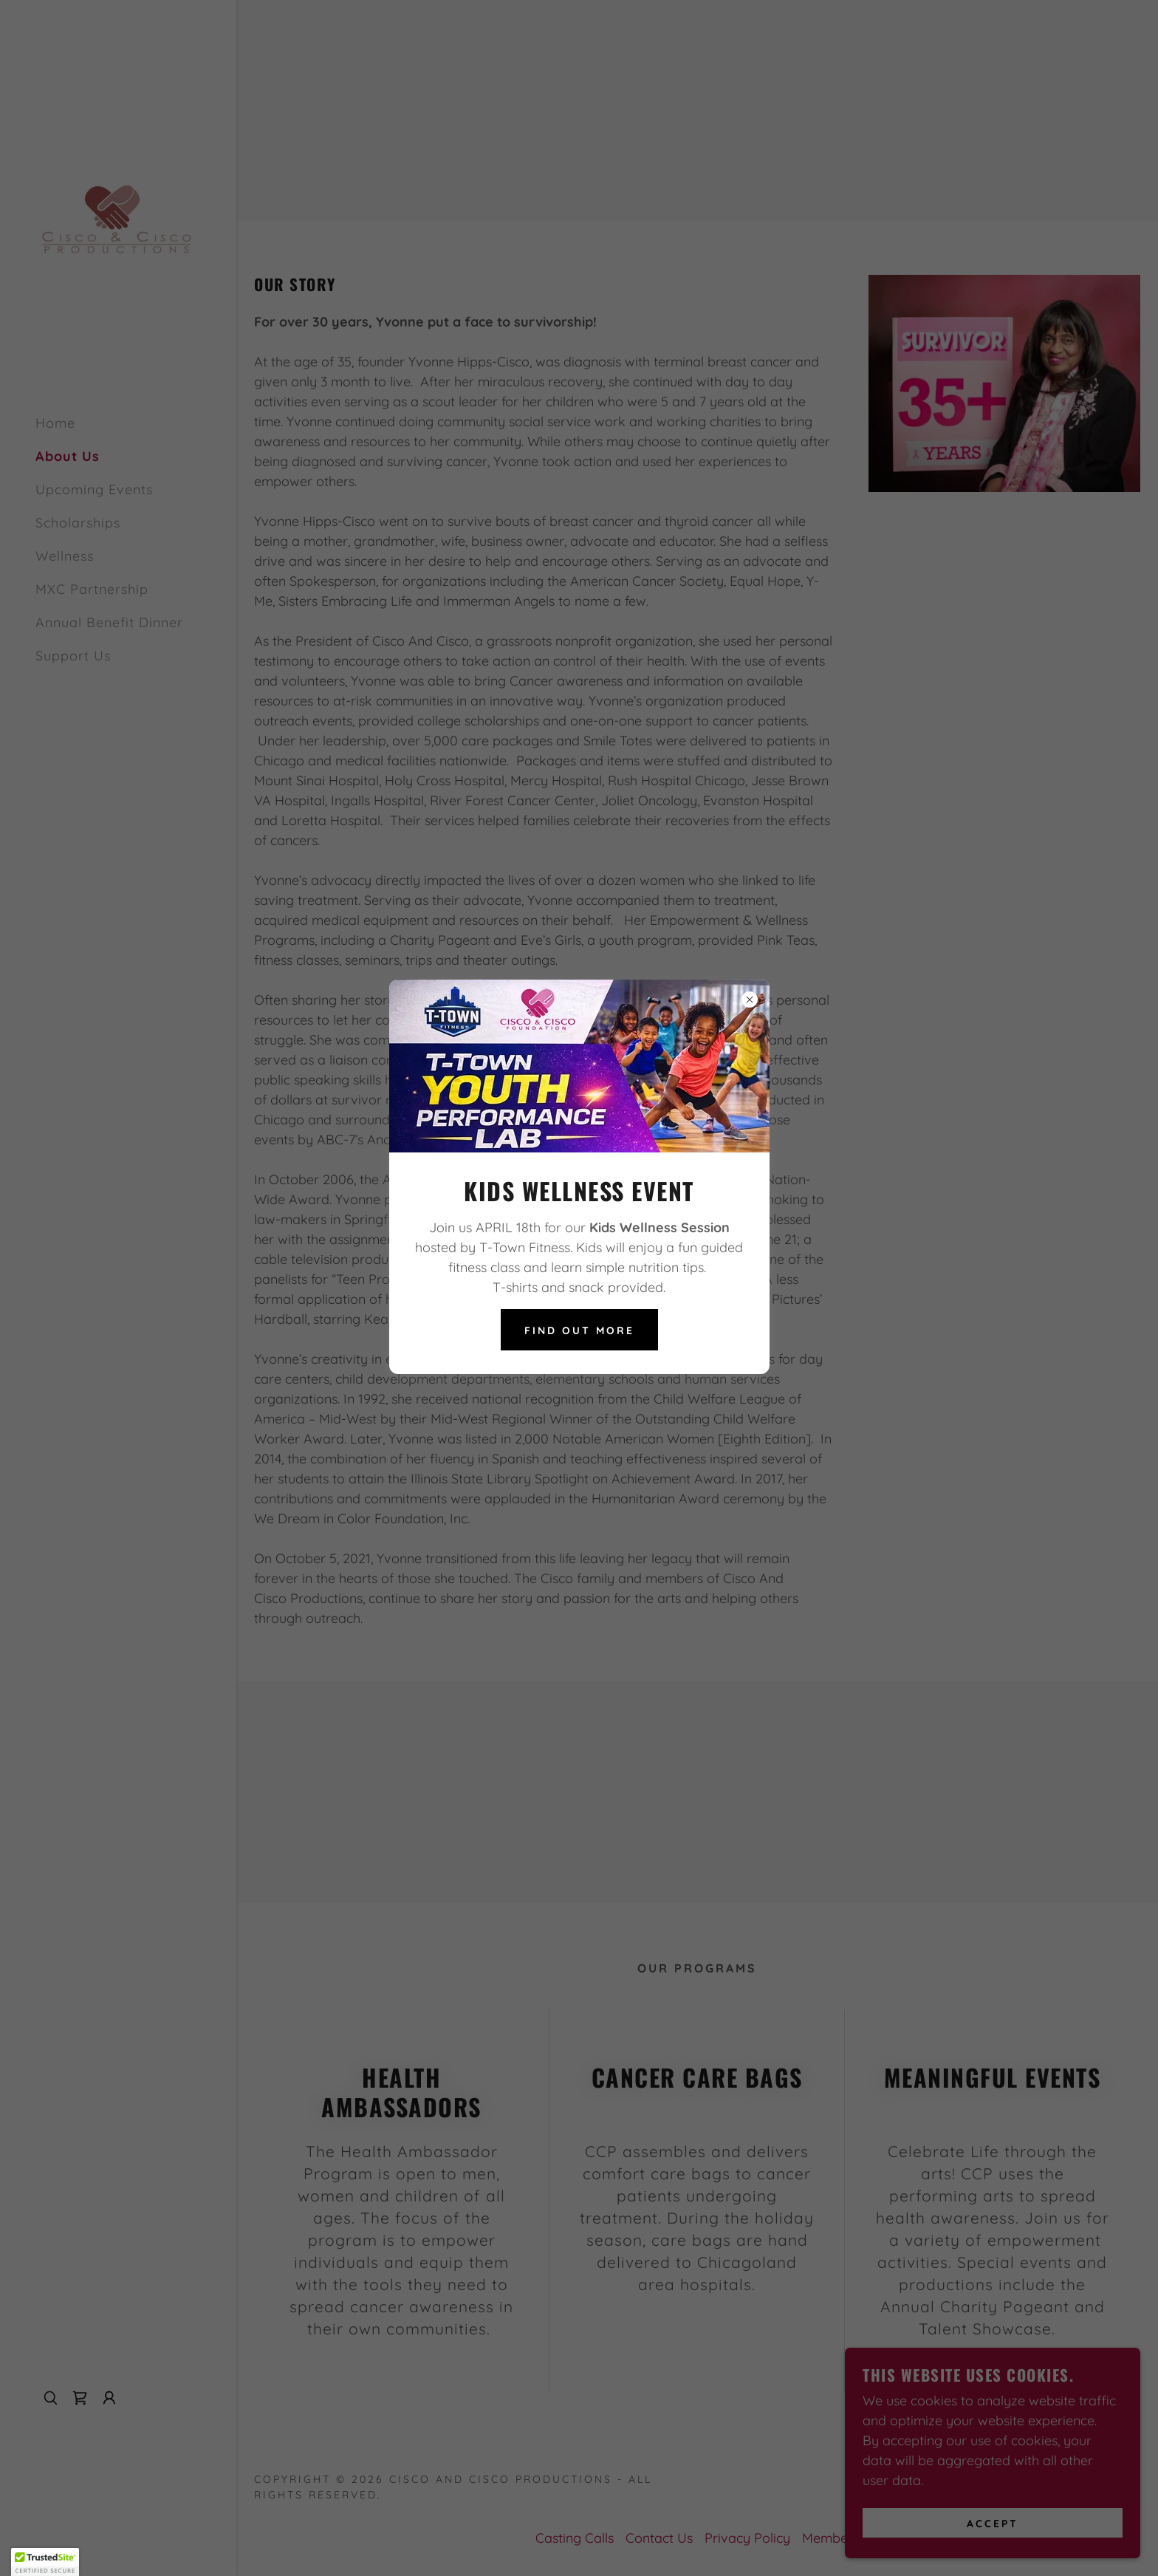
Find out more (579, 1329)
